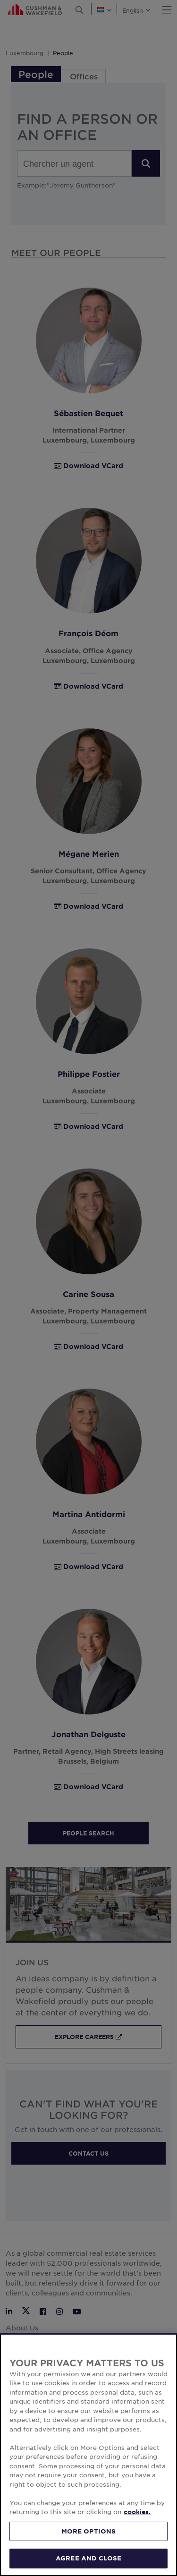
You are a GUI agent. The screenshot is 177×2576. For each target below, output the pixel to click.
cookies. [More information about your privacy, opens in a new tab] (137, 2558)
